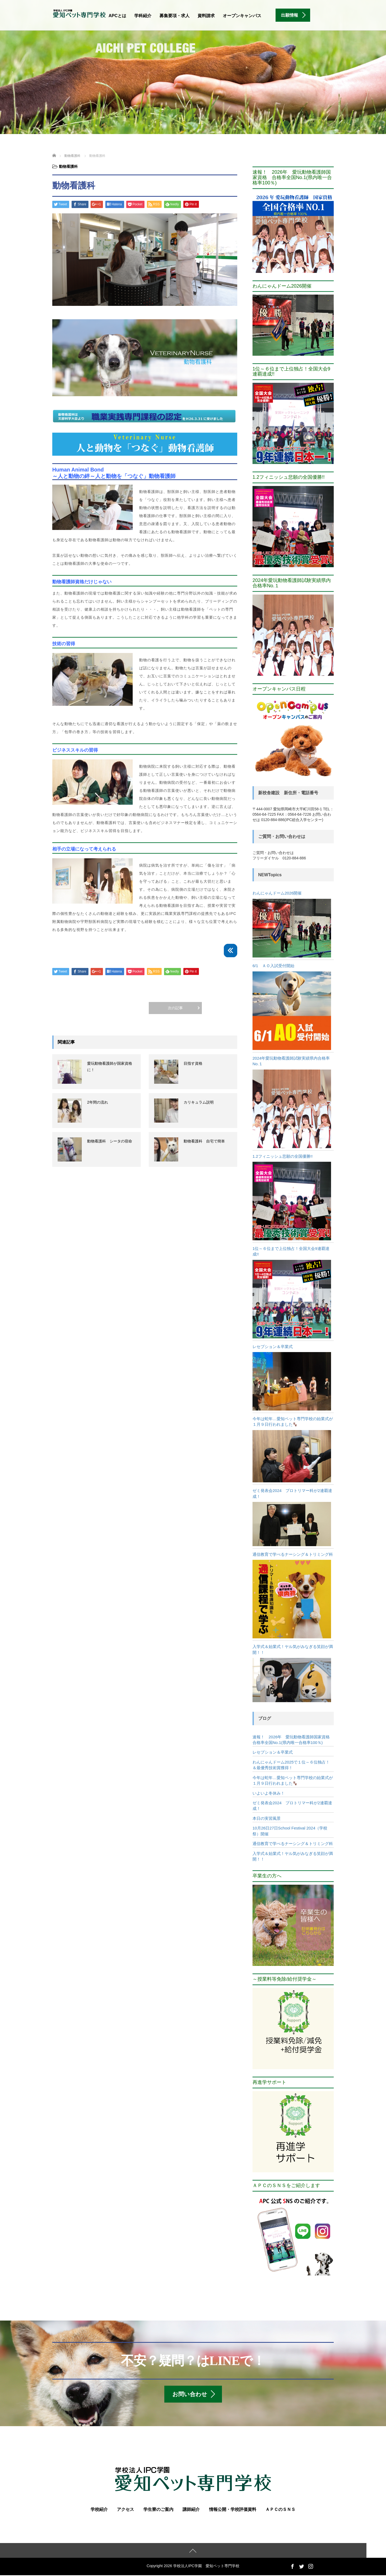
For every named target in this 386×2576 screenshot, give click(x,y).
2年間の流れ (97, 1102)
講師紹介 (191, 2510)
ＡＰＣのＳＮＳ (280, 2510)
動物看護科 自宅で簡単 (204, 1141)
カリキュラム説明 (199, 1102)
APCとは (117, 15)
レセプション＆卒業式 (273, 1346)
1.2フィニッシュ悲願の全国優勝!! (283, 1156)
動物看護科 (68, 166)
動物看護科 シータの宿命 (109, 1141)
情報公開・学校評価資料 (232, 2510)
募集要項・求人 (174, 15)
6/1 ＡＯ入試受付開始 (273, 965)
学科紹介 (142, 15)
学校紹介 (99, 2510)
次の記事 (175, 1008)
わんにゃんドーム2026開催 (277, 893)
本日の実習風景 (267, 1818)
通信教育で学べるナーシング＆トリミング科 (293, 1554)
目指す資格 (193, 1063)
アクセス (125, 2510)
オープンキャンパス (242, 15)
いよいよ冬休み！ (269, 1793)
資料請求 (206, 15)
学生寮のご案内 (158, 2510)
